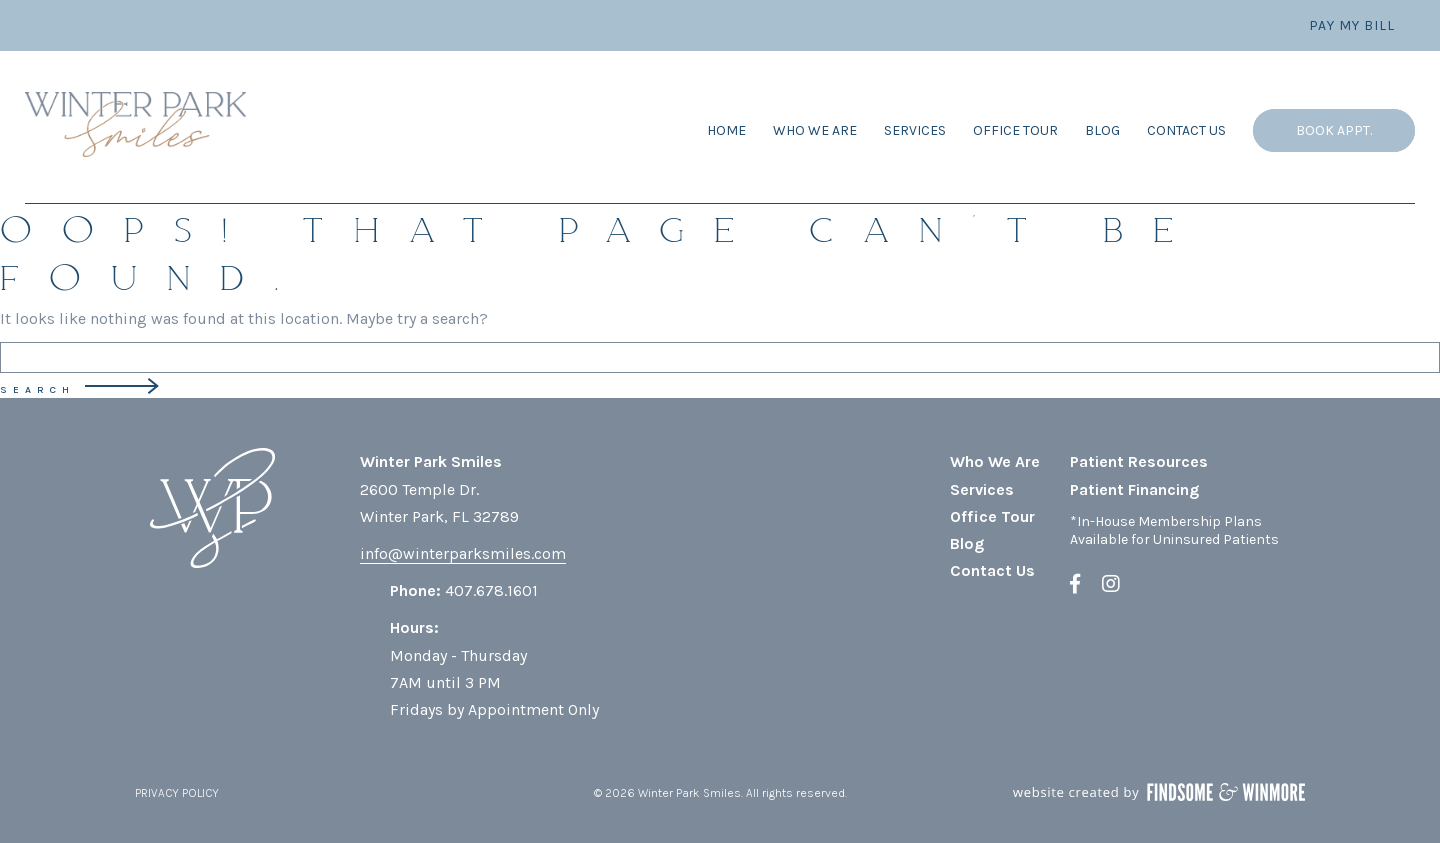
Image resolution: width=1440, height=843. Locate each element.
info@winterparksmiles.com (463, 553)
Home (726, 130)
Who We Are (815, 130)
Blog (1102, 130)
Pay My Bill (1352, 25)
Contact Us (1186, 130)
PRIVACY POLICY (177, 793)
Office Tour (1015, 130)
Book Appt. (1334, 130)
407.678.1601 (491, 590)
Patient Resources (1139, 461)
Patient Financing (1134, 489)
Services (915, 130)
